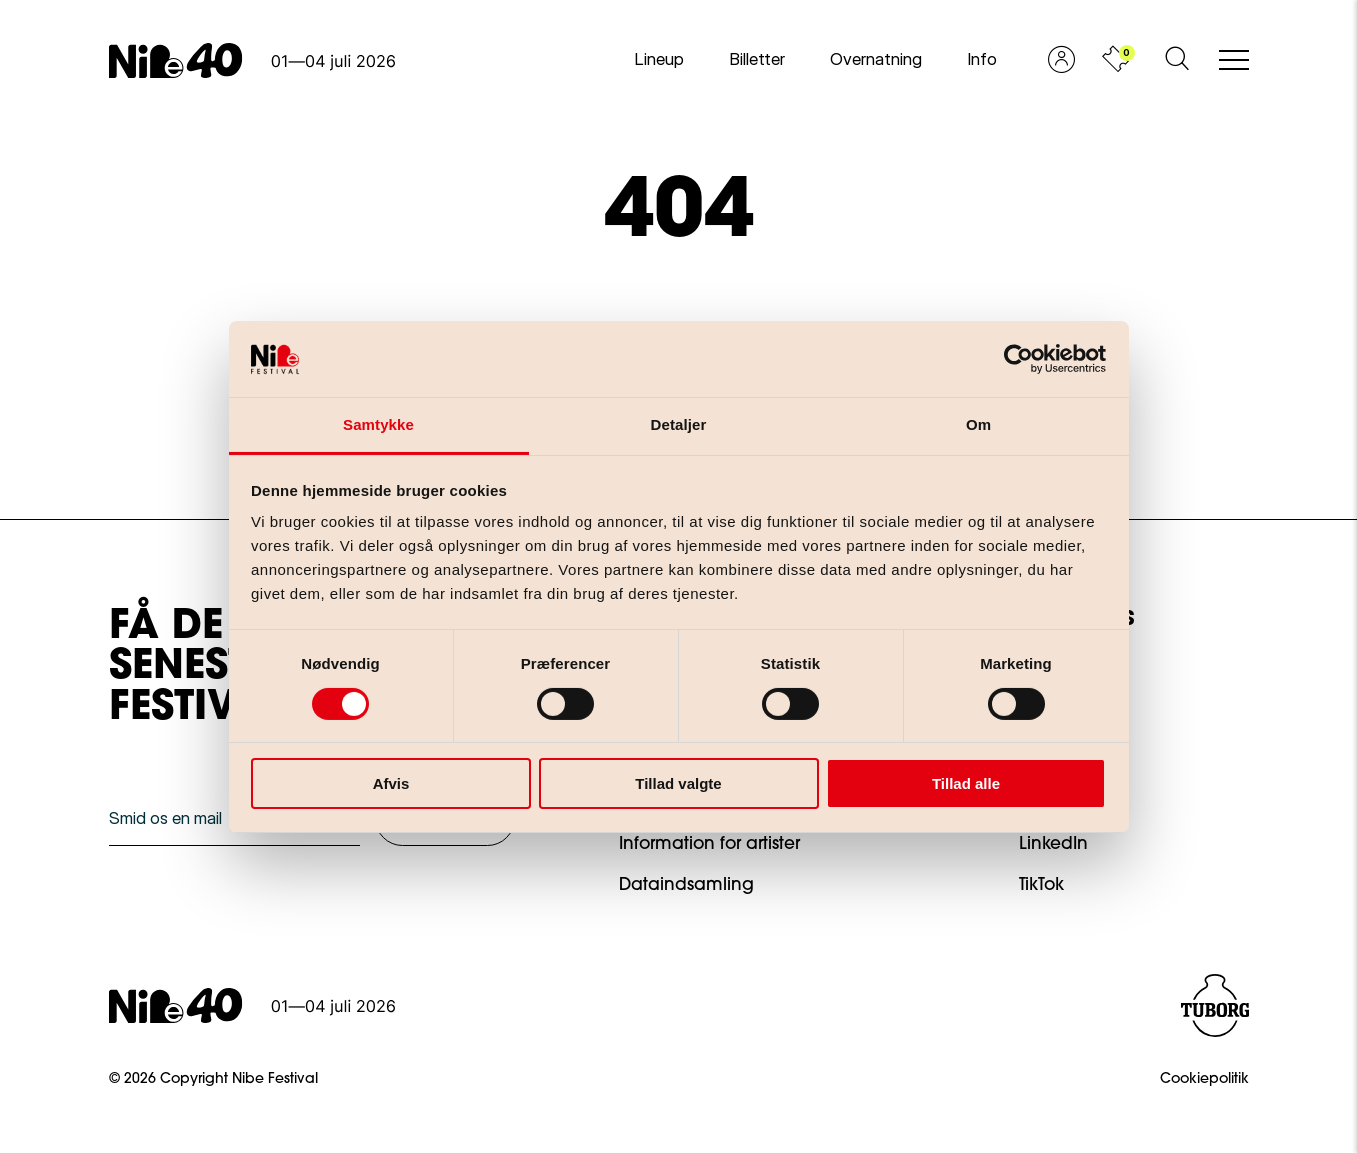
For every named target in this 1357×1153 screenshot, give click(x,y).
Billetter (757, 59)
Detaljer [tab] (679, 424)
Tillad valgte (678, 783)
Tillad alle (966, 783)
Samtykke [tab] (378, 424)
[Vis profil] (1061, 60)
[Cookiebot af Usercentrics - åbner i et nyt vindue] (1018, 359)
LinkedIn (1053, 844)
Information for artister (709, 844)
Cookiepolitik (1204, 1080)
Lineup (659, 59)
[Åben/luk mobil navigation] (1234, 61)
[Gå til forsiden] (252, 60)
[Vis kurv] (1115, 60)
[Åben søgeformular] (1177, 60)
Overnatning (876, 59)
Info (982, 59)
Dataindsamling (686, 885)
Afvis (391, 783)
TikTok (1041, 885)
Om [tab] (978, 424)
